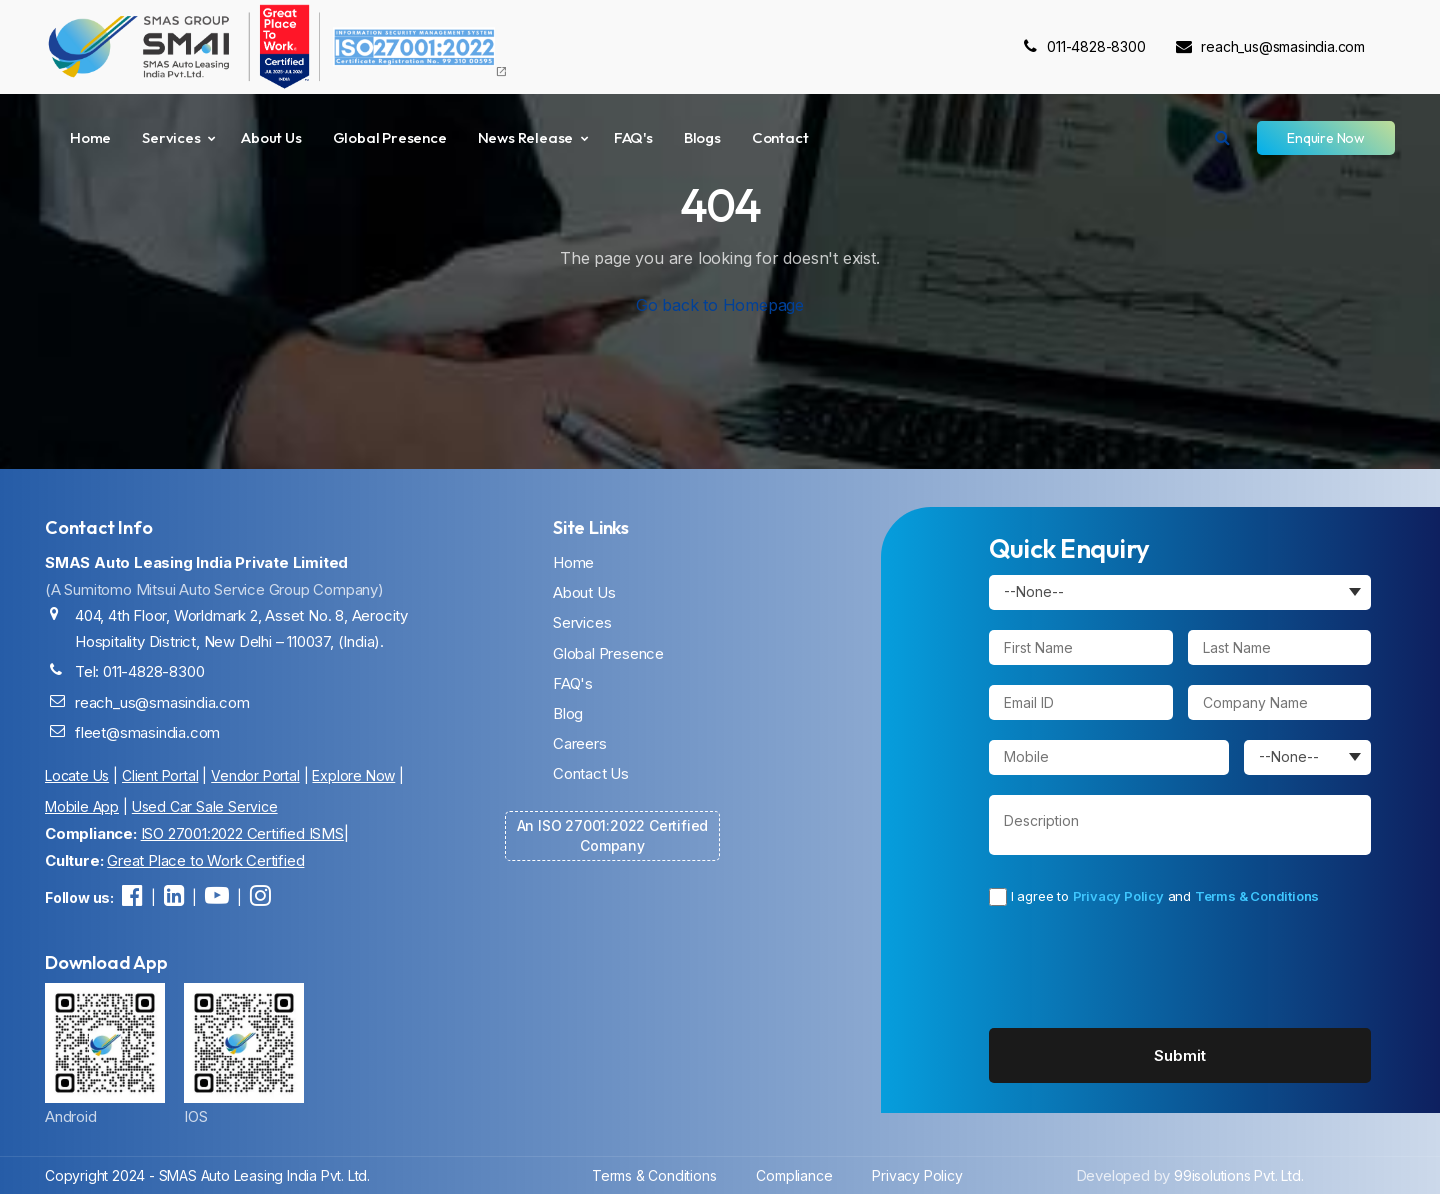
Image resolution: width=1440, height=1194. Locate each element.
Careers (580, 743)
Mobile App (82, 806)
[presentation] (1133, 967)
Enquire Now (1326, 138)
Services (171, 137)
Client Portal (160, 775)
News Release (526, 137)
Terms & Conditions (1257, 896)
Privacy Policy (1118, 896)
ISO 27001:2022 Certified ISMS (242, 833)
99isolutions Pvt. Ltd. (1239, 1175)
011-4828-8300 (1084, 46)
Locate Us (77, 775)
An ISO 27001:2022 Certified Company (613, 835)
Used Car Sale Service (205, 806)
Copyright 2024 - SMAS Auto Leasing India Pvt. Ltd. (207, 1175)
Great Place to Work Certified (205, 860)
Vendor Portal (255, 775)
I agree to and (1154, 897)
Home (90, 137)
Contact (780, 137)
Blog (568, 713)
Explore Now (353, 775)
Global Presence (390, 137)
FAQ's (633, 137)
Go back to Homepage (720, 305)
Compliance (794, 1175)
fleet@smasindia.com (147, 732)
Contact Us (591, 773)
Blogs (702, 137)
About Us (271, 137)
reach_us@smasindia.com (1270, 46)
